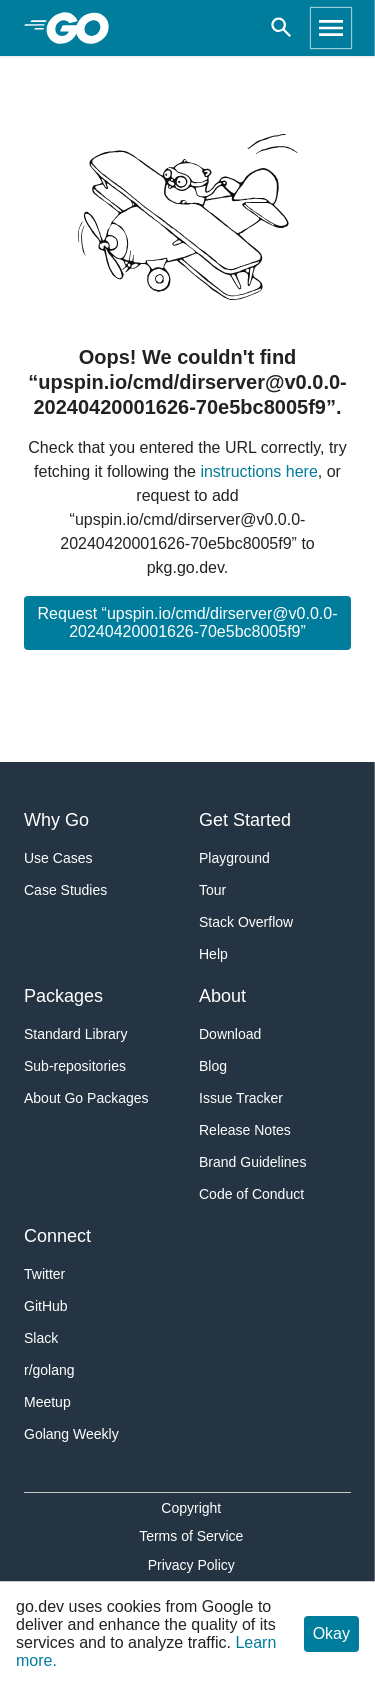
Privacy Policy (191, 1565)
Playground (234, 858)
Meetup (47, 1402)
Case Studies (65, 890)
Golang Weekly (71, 1434)
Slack (41, 1338)
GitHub (46, 1306)
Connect (57, 1236)
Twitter (44, 1274)
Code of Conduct (251, 1194)
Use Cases (58, 858)
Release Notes (245, 1130)
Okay (331, 1633)
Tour (212, 890)
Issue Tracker (241, 1098)
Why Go (56, 820)
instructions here (258, 471)
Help (213, 954)
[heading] (84, 28)
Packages (63, 996)
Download (230, 1034)
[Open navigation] (331, 28)
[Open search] (281, 28)
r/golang (49, 1370)
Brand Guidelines (252, 1162)
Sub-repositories (75, 1066)
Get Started (245, 820)
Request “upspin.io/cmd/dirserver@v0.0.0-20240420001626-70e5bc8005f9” (188, 622)
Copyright (191, 1508)
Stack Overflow (246, 922)
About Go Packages (86, 1098)
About (222, 996)
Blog (213, 1066)
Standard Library (76, 1034)
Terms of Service (191, 1536)
